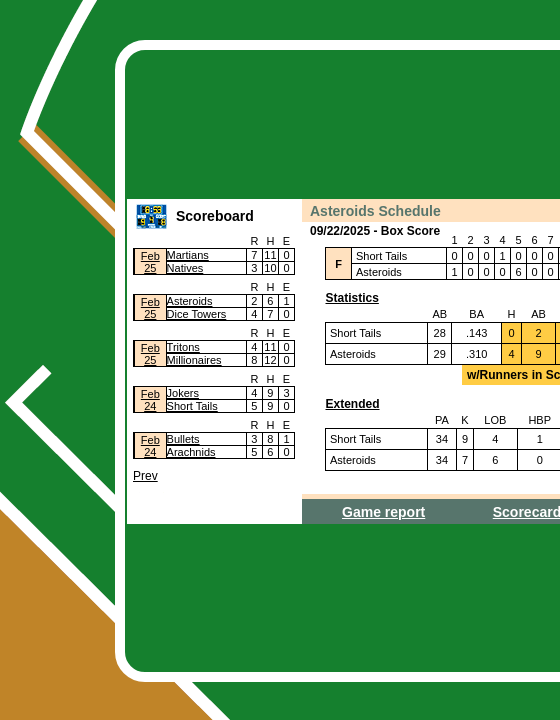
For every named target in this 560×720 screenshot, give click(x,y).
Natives (185, 268)
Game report (383, 512)
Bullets (183, 439)
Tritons (183, 347)
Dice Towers (197, 314)
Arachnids (191, 452)
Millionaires (194, 360)
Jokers (183, 393)
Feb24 (150, 400)
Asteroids (190, 301)
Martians (188, 255)
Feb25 (150, 262)
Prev (145, 476)
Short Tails (192, 406)
